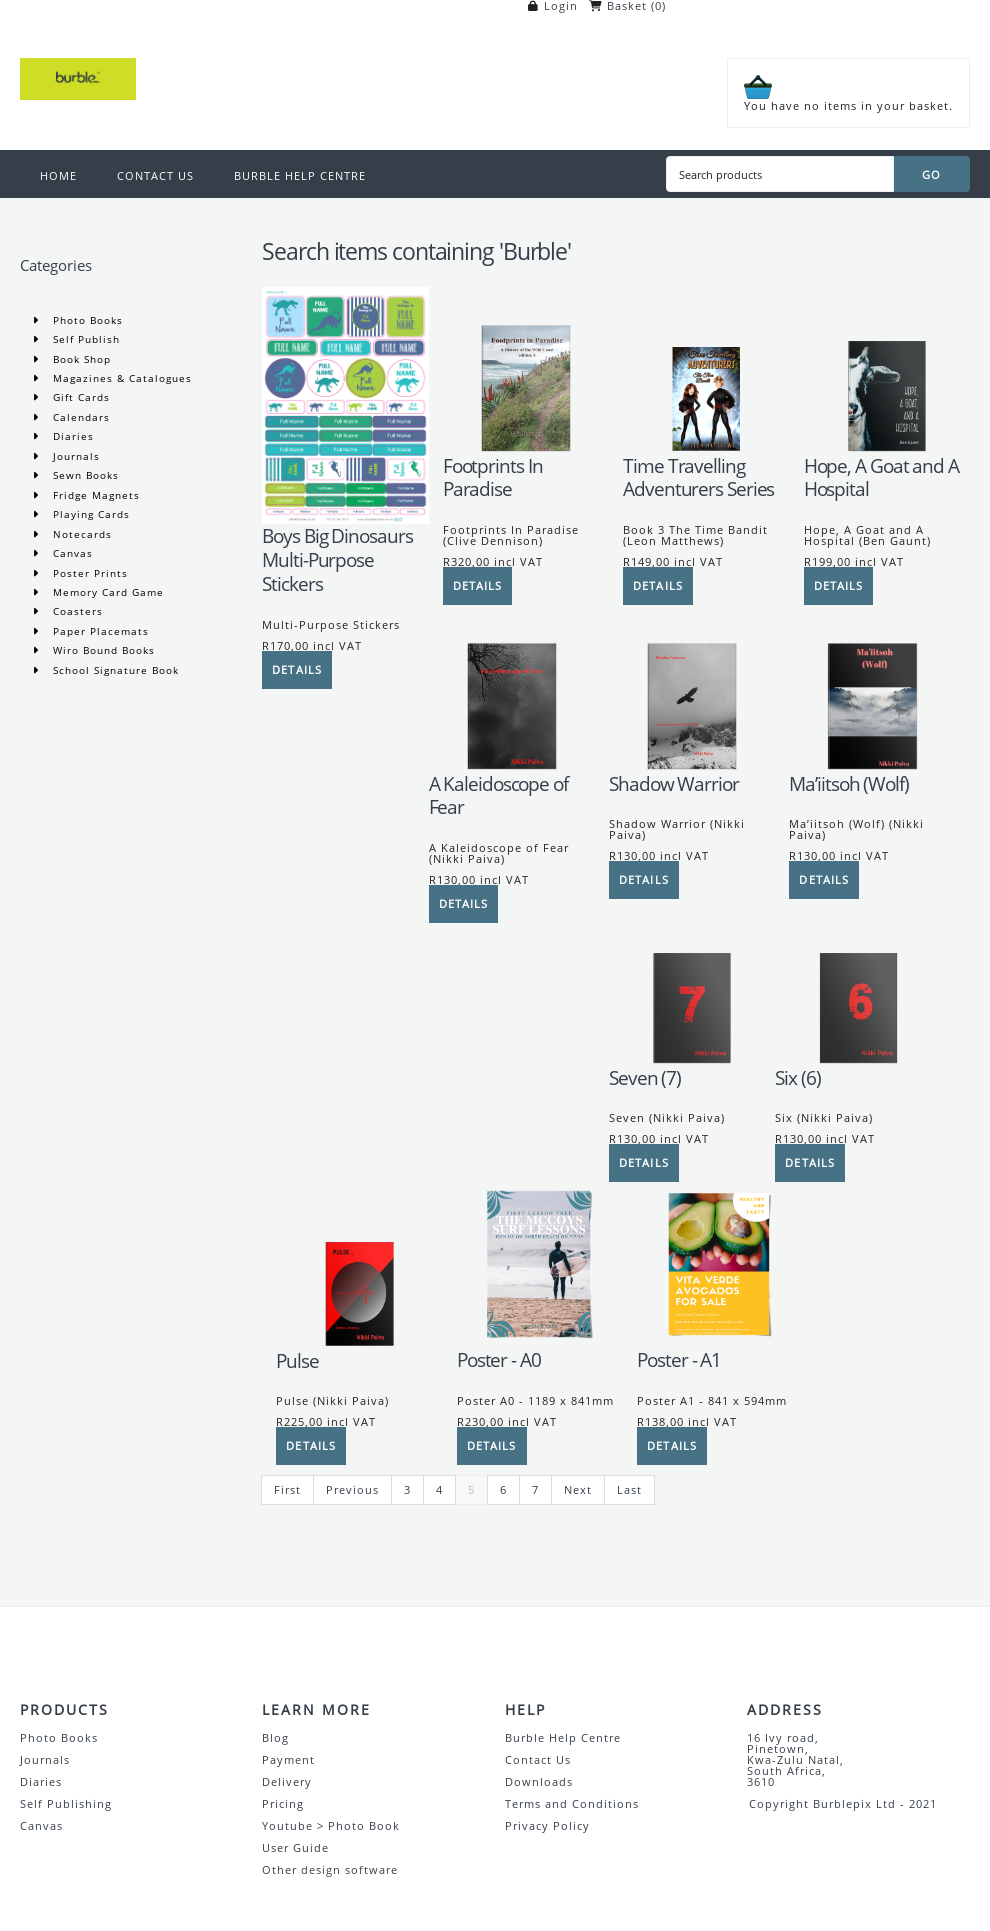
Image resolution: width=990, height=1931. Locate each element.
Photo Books (86, 320)
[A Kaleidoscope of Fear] (512, 767)
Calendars (79, 417)
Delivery (287, 1781)
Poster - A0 (499, 1360)
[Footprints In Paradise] (526, 449)
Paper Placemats (99, 631)
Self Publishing (66, 1803)
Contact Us (538, 1759)
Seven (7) (645, 1078)
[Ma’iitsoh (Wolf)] (872, 767)
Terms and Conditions (572, 1803)
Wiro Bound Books (102, 650)
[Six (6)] (858, 1061)
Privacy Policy (547, 1825)
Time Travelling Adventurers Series (698, 478)
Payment (288, 1759)
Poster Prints (88, 573)
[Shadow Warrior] (692, 767)
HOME (58, 175)
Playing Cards (89, 514)
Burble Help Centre (563, 1737)
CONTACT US (155, 175)
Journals (74, 456)
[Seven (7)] (692, 1061)
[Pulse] (359, 1344)
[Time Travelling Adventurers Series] (706, 449)
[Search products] (780, 174)
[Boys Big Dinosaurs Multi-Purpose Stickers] (345, 519)
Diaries (71, 436)
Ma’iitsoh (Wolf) (848, 784)
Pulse (297, 1361)
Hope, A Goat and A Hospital (881, 478)
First (287, 1489)
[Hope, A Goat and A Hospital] (887, 449)
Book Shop (80, 359)
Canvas (71, 553)
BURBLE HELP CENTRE (300, 175)
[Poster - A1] (720, 1343)
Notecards (80, 534)
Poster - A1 (679, 1360)
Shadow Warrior (674, 784)
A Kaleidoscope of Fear (498, 796)
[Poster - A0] (540, 1343)
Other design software (330, 1869)
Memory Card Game (106, 592)
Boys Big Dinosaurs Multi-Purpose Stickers (337, 560)
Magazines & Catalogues (120, 378)
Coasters (76, 611)
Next (578, 1489)
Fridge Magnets (94, 495)
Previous (352, 1489)
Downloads (539, 1781)
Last (629, 1489)
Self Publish (84, 339)
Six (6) (797, 1078)
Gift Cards (79, 397)
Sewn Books (84, 475)
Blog (275, 1737)
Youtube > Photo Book (331, 1825)
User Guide (295, 1847)
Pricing (283, 1803)
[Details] (297, 670)
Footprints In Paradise (493, 478)
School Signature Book (114, 670)
